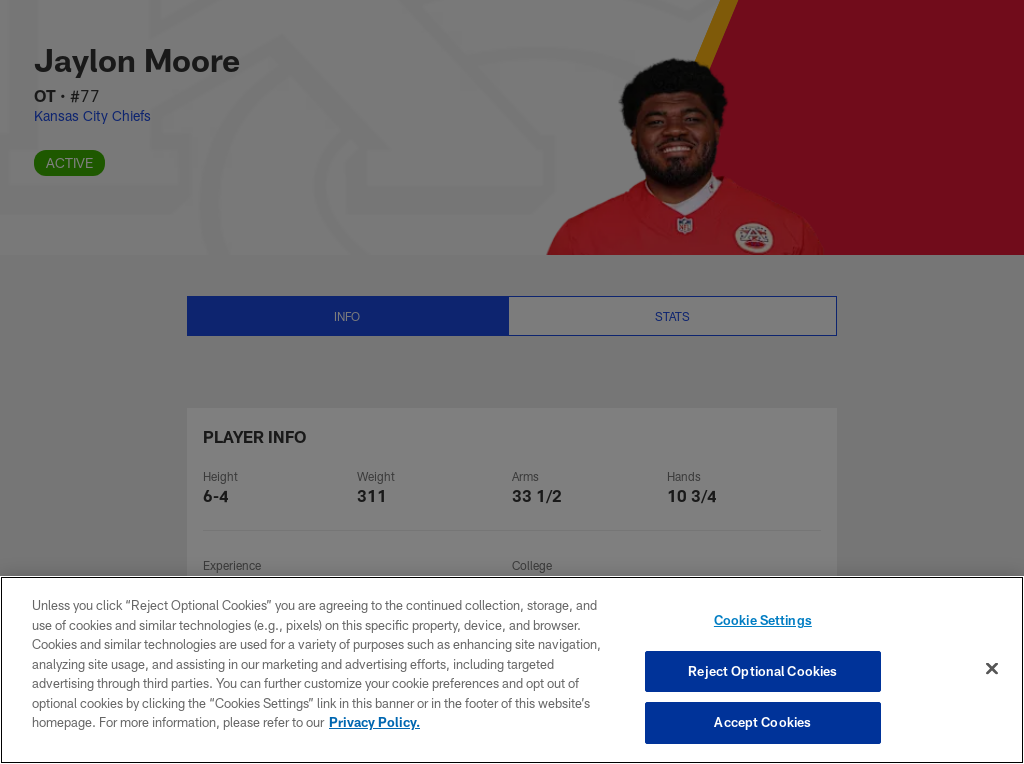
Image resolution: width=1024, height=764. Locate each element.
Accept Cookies (762, 722)
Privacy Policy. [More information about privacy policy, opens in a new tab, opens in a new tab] (374, 722)
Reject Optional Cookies (762, 671)
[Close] (992, 669)
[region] (512, 670)
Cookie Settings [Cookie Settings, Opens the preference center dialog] (763, 620)
